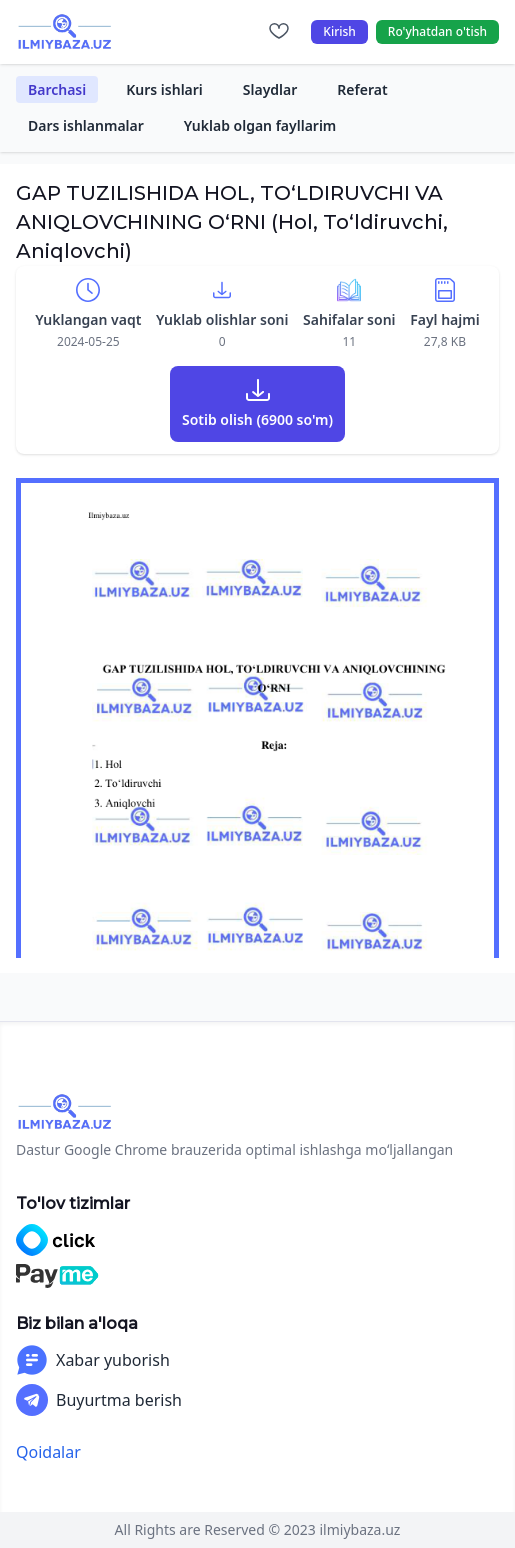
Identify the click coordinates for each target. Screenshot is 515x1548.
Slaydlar (270, 89)
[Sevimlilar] (279, 32)
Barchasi (57, 89)
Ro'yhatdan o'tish (437, 31)
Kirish (339, 31)
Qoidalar (48, 1452)
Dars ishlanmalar (86, 125)
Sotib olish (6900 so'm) (257, 419)
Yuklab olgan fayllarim (260, 125)
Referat (362, 89)
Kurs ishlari (164, 89)
